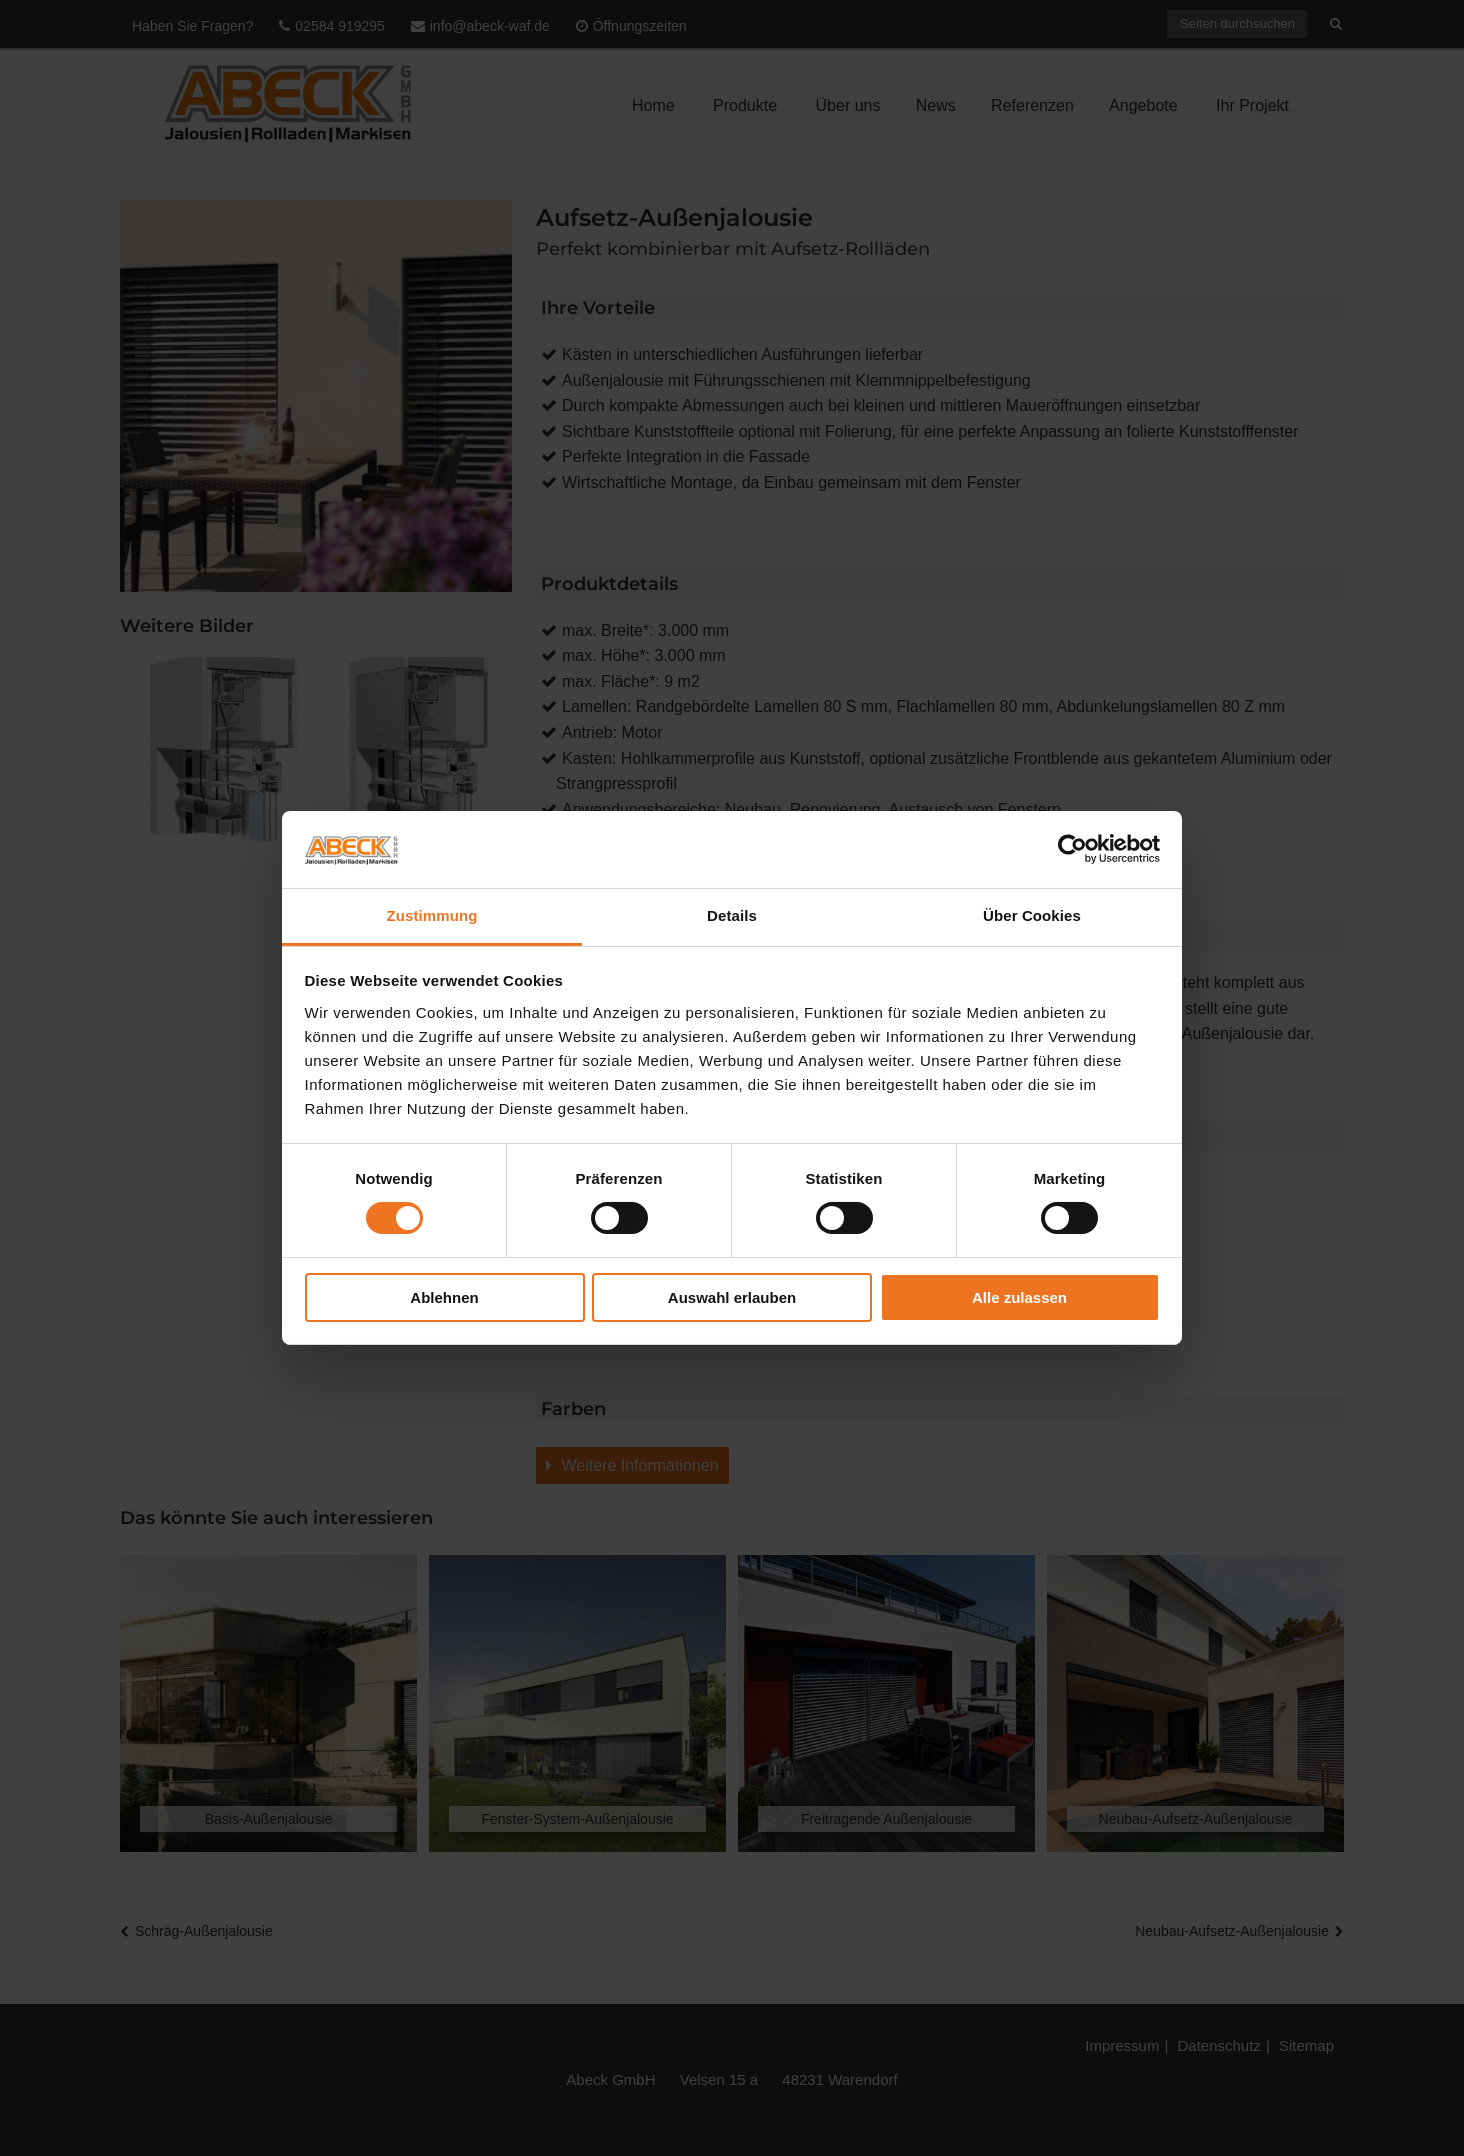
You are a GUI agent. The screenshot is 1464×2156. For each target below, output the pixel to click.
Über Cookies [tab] (1032, 915)
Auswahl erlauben (732, 1297)
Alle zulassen (1019, 1297)
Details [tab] (732, 915)
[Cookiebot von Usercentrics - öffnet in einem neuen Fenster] (1072, 849)
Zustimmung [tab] (432, 915)
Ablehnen (444, 1297)
